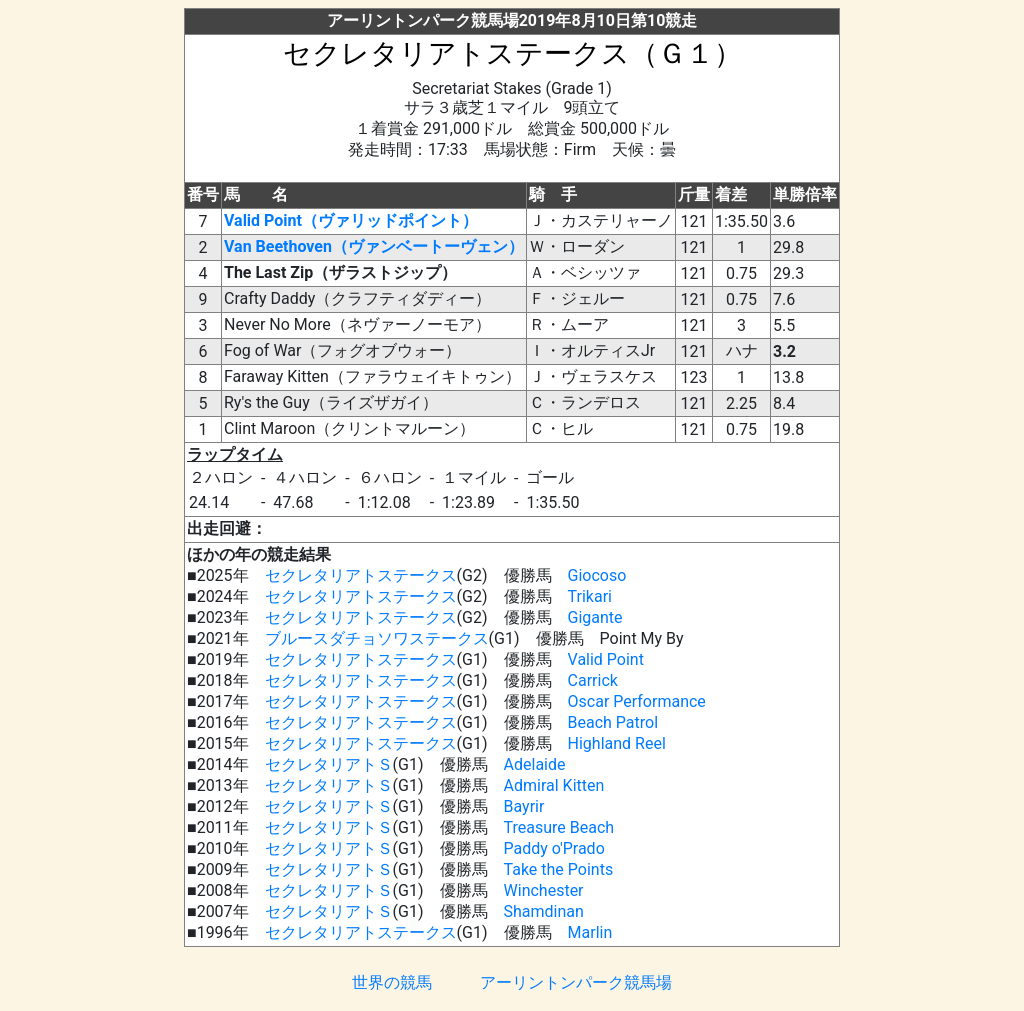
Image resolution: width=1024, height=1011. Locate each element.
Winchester (544, 890)
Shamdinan (544, 911)
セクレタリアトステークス (361, 575)
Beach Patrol (613, 722)
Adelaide (535, 764)
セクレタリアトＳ (329, 764)
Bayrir (524, 806)
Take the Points (559, 869)
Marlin (590, 932)
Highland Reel (617, 743)
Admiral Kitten (554, 785)
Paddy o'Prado (554, 848)
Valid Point (606, 659)
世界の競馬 (392, 982)
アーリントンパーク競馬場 (576, 982)
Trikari (590, 596)
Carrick (593, 680)
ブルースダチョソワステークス (377, 638)
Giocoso (597, 575)
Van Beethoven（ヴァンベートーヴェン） (374, 246)
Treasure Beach (559, 827)
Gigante (595, 617)
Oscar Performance (637, 701)
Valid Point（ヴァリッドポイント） (351, 220)
